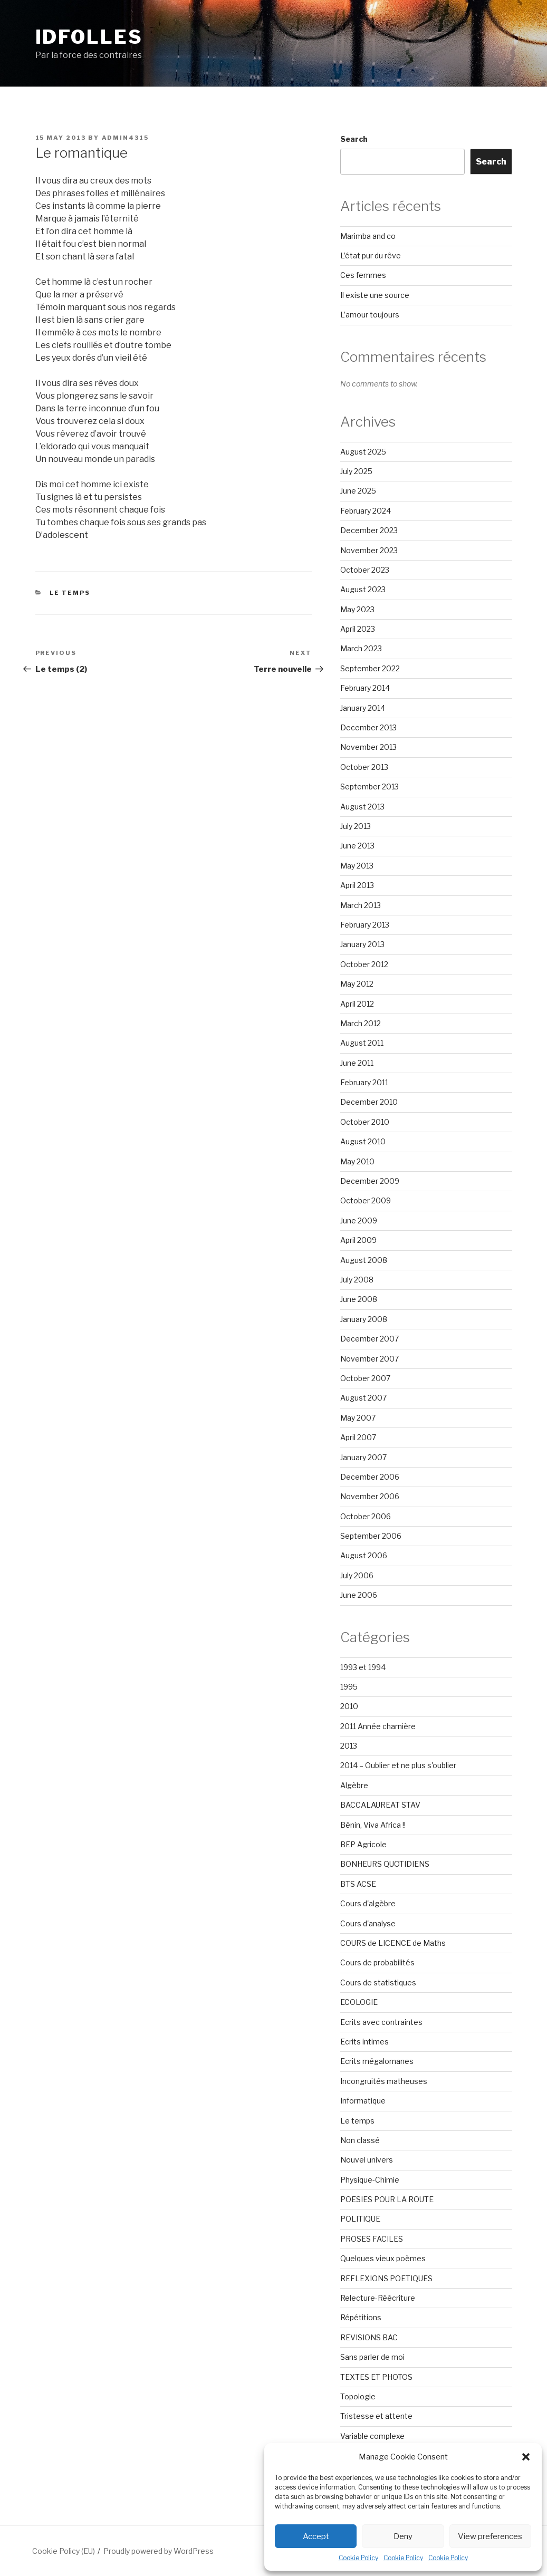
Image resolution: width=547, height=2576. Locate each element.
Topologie (358, 2396)
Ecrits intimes (364, 2041)
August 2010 (363, 1141)
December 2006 (369, 1476)
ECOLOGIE (359, 2002)
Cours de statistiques (378, 1982)
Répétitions (360, 2317)
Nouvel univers (366, 2159)
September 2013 (369, 786)
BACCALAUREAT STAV (380, 1804)
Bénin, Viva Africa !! (373, 1824)
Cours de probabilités (377, 1962)
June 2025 (358, 490)
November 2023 (369, 550)
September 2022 (370, 668)
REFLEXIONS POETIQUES (386, 2278)
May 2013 (356, 865)
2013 (348, 1745)
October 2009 (365, 1200)
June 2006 (358, 1594)
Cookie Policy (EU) (63, 2550)
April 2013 (357, 885)
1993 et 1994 (363, 1667)
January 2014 (362, 707)
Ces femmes (363, 275)
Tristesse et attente (376, 2415)
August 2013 (362, 806)
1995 (349, 1686)
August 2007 (363, 1397)
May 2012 (356, 983)
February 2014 (365, 687)
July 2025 (356, 471)
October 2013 (364, 767)
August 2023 (363, 589)
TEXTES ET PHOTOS (376, 2376)
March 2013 (360, 905)
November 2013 (368, 746)
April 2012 (357, 1003)
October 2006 (365, 1516)
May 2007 (358, 1417)
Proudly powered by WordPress (158, 2550)
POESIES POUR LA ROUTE (387, 2199)
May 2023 (357, 609)
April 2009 (358, 1240)
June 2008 (358, 1299)
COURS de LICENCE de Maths (393, 1942)
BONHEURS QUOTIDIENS (384, 1863)
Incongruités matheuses (383, 2081)
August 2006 (363, 1555)
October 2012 (364, 964)
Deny (403, 2536)
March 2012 (360, 1023)
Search (354, 138)
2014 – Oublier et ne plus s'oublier (398, 1765)
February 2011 (364, 1082)
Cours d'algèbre (368, 1903)
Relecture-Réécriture (377, 2297)
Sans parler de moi (372, 2356)
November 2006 (369, 1496)
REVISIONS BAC (369, 2337)
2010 (349, 1706)
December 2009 (369, 1180)
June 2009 (358, 1220)
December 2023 (369, 530)
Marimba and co (368, 235)
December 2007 (369, 1338)
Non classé (360, 2140)
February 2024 (365, 510)
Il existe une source (374, 295)
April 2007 (358, 1437)
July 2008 (356, 1279)
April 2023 (357, 628)
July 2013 (355, 826)
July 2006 (356, 1575)
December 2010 (369, 1101)
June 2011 (356, 1062)
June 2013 (357, 845)
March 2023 (361, 648)
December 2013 (368, 727)
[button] (526, 2457)
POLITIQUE (360, 2218)
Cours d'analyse (368, 1923)
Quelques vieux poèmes (383, 2258)
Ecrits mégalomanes (377, 2061)
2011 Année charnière (378, 1726)
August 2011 (361, 1042)
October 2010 (364, 1121)
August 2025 (363, 451)
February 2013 (364, 924)
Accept (316, 2536)
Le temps (70, 592)
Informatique (363, 2100)
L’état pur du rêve (370, 255)
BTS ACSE (358, 1883)
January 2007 (363, 1457)
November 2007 (369, 1358)
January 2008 (363, 1319)
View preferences (490, 2536)
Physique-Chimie (369, 2179)
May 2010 (357, 1161)
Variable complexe (372, 2436)
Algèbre (354, 1785)
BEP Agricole (363, 1844)
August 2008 (363, 1260)
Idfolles (89, 37)
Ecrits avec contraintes (381, 2022)
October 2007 (365, 1378)
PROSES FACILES (371, 2238)
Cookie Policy (358, 2558)
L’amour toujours (369, 314)
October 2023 (364, 569)
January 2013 (362, 944)
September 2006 (370, 1535)
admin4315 (125, 137)
